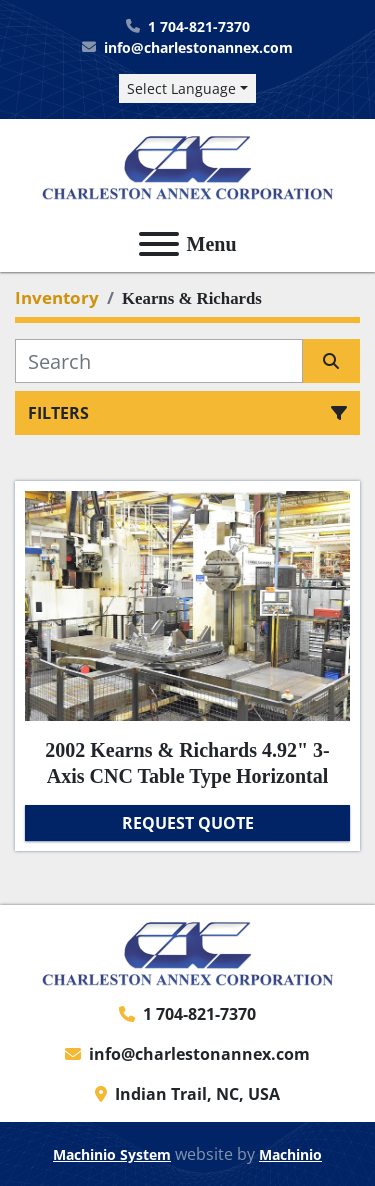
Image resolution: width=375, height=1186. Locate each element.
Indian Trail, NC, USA (197, 1094)
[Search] (159, 361)
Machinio (290, 1154)
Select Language (181, 88)
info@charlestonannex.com (198, 47)
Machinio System (112, 1154)
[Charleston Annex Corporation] (188, 952)
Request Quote (188, 823)
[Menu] (159, 244)
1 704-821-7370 (199, 26)
